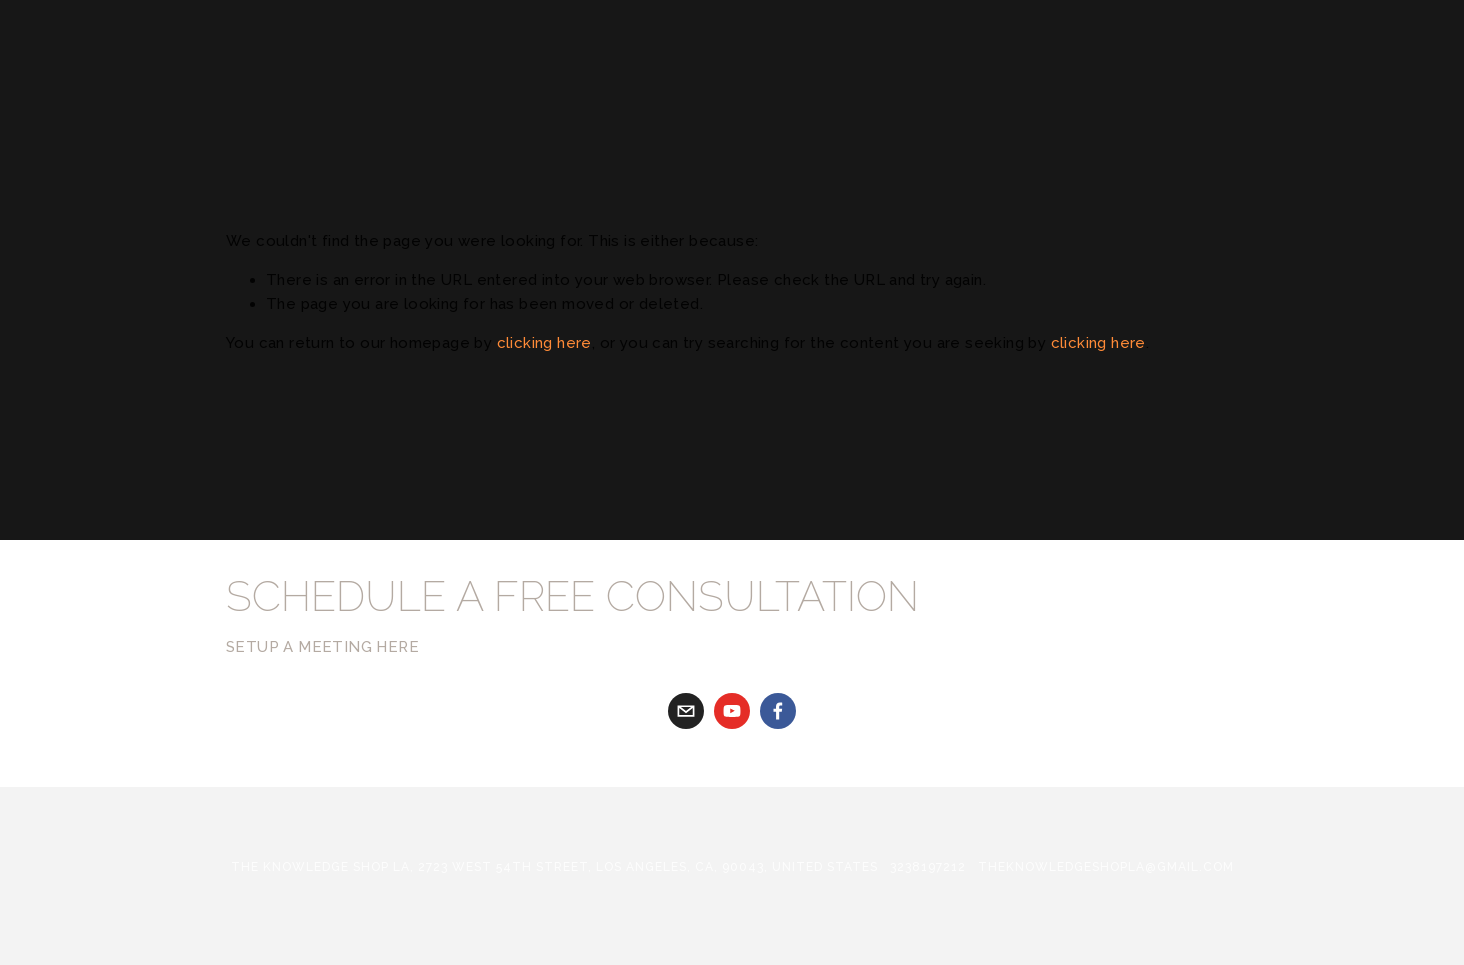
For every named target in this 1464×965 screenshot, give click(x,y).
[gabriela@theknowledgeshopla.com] (686, 711)
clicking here (544, 343)
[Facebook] (778, 711)
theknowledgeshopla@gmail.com (1106, 867)
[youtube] (732, 711)
